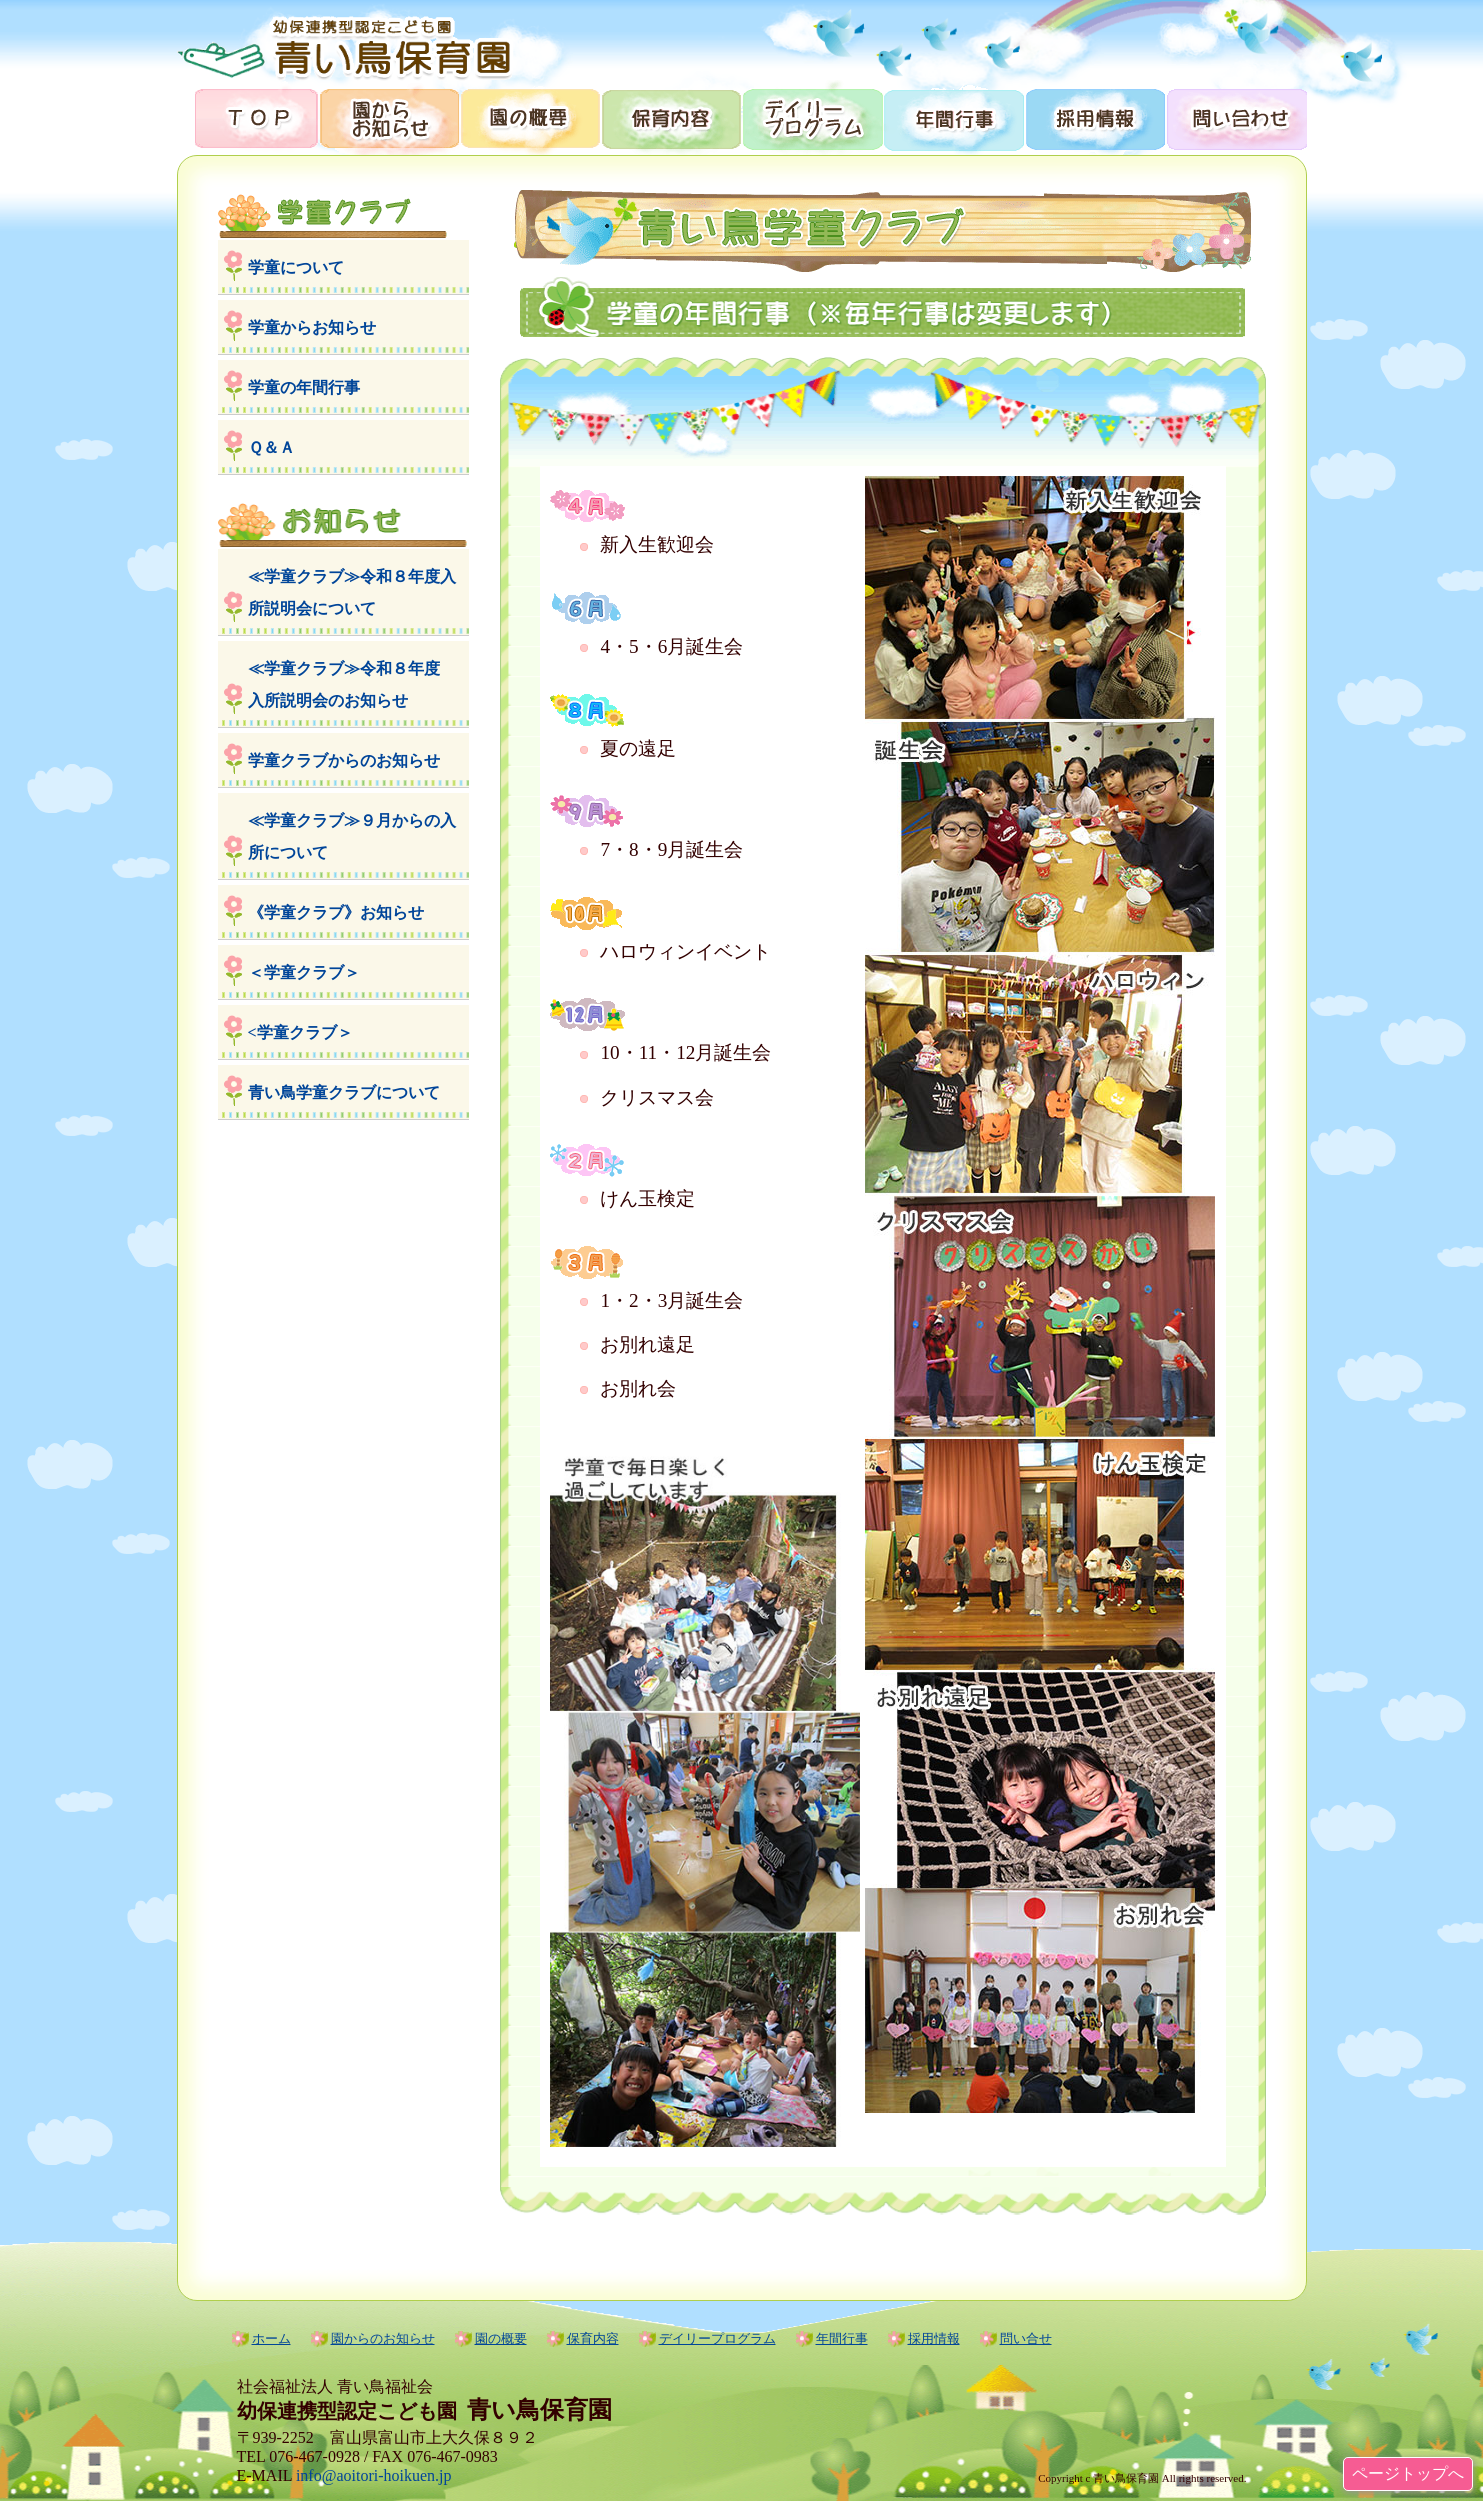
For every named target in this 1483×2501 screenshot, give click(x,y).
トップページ (247, 117)
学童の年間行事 (304, 387)
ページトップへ (1408, 2473)
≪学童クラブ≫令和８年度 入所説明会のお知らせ (352, 684)
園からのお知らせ (388, 117)
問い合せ (1026, 2338)
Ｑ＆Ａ (271, 447)
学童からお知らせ (312, 327)
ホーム (271, 2338)
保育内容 (670, 117)
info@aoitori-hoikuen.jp (374, 2475)
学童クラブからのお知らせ (344, 760)
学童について (296, 267)
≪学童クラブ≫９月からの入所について (352, 836)
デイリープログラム (811, 117)
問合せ (1235, 117)
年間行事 (952, 117)
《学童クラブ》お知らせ (336, 912)
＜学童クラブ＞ (304, 972)
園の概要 (529, 117)
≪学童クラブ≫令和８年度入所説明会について (352, 592)
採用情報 (1093, 117)
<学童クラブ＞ (300, 1032)
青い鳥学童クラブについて (344, 1092)
